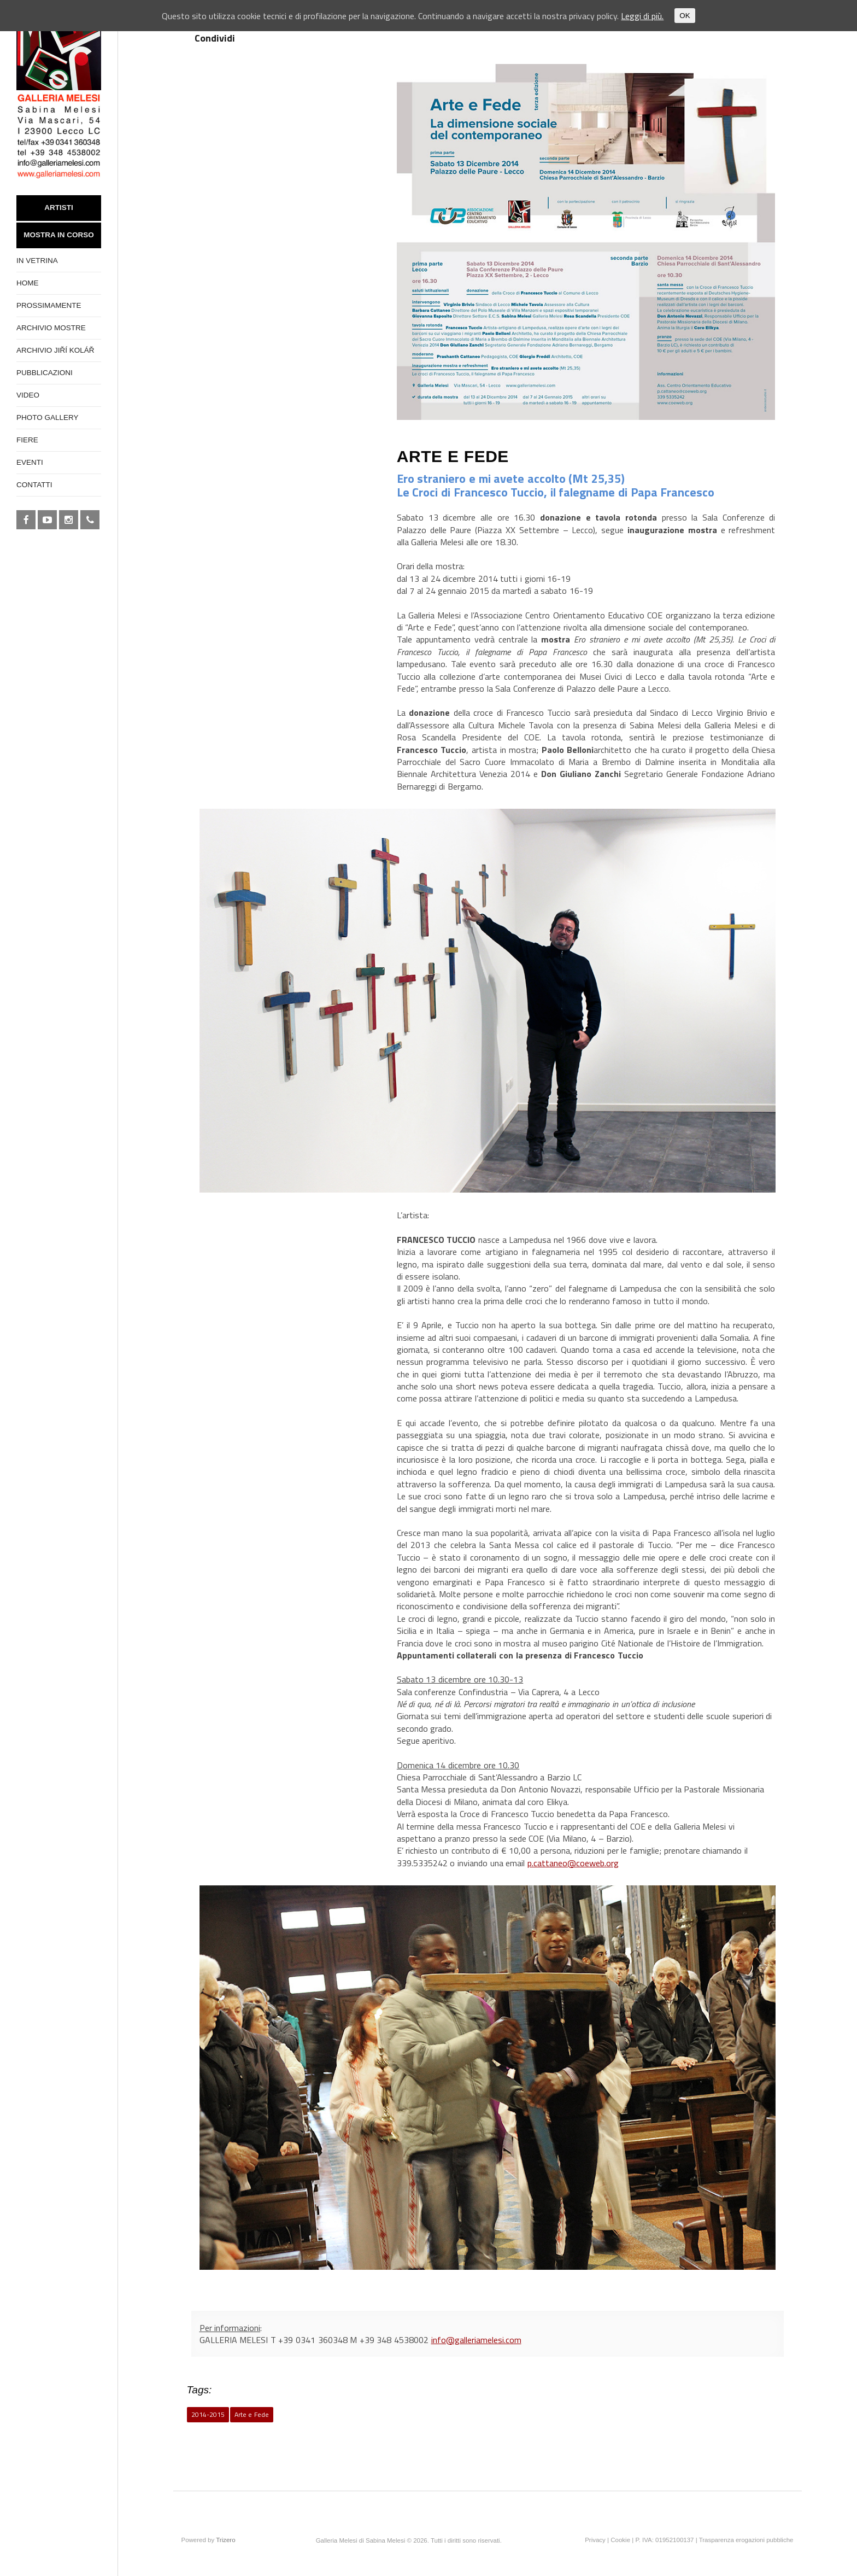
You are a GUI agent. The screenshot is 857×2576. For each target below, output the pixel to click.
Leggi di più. (642, 15)
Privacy (595, 2540)
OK (684, 15)
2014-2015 (208, 2414)
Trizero (225, 2540)
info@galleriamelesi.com (476, 2339)
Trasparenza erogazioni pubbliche (746, 2540)
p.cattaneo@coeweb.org (573, 1863)
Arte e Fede (251, 2414)
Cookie (620, 2540)
